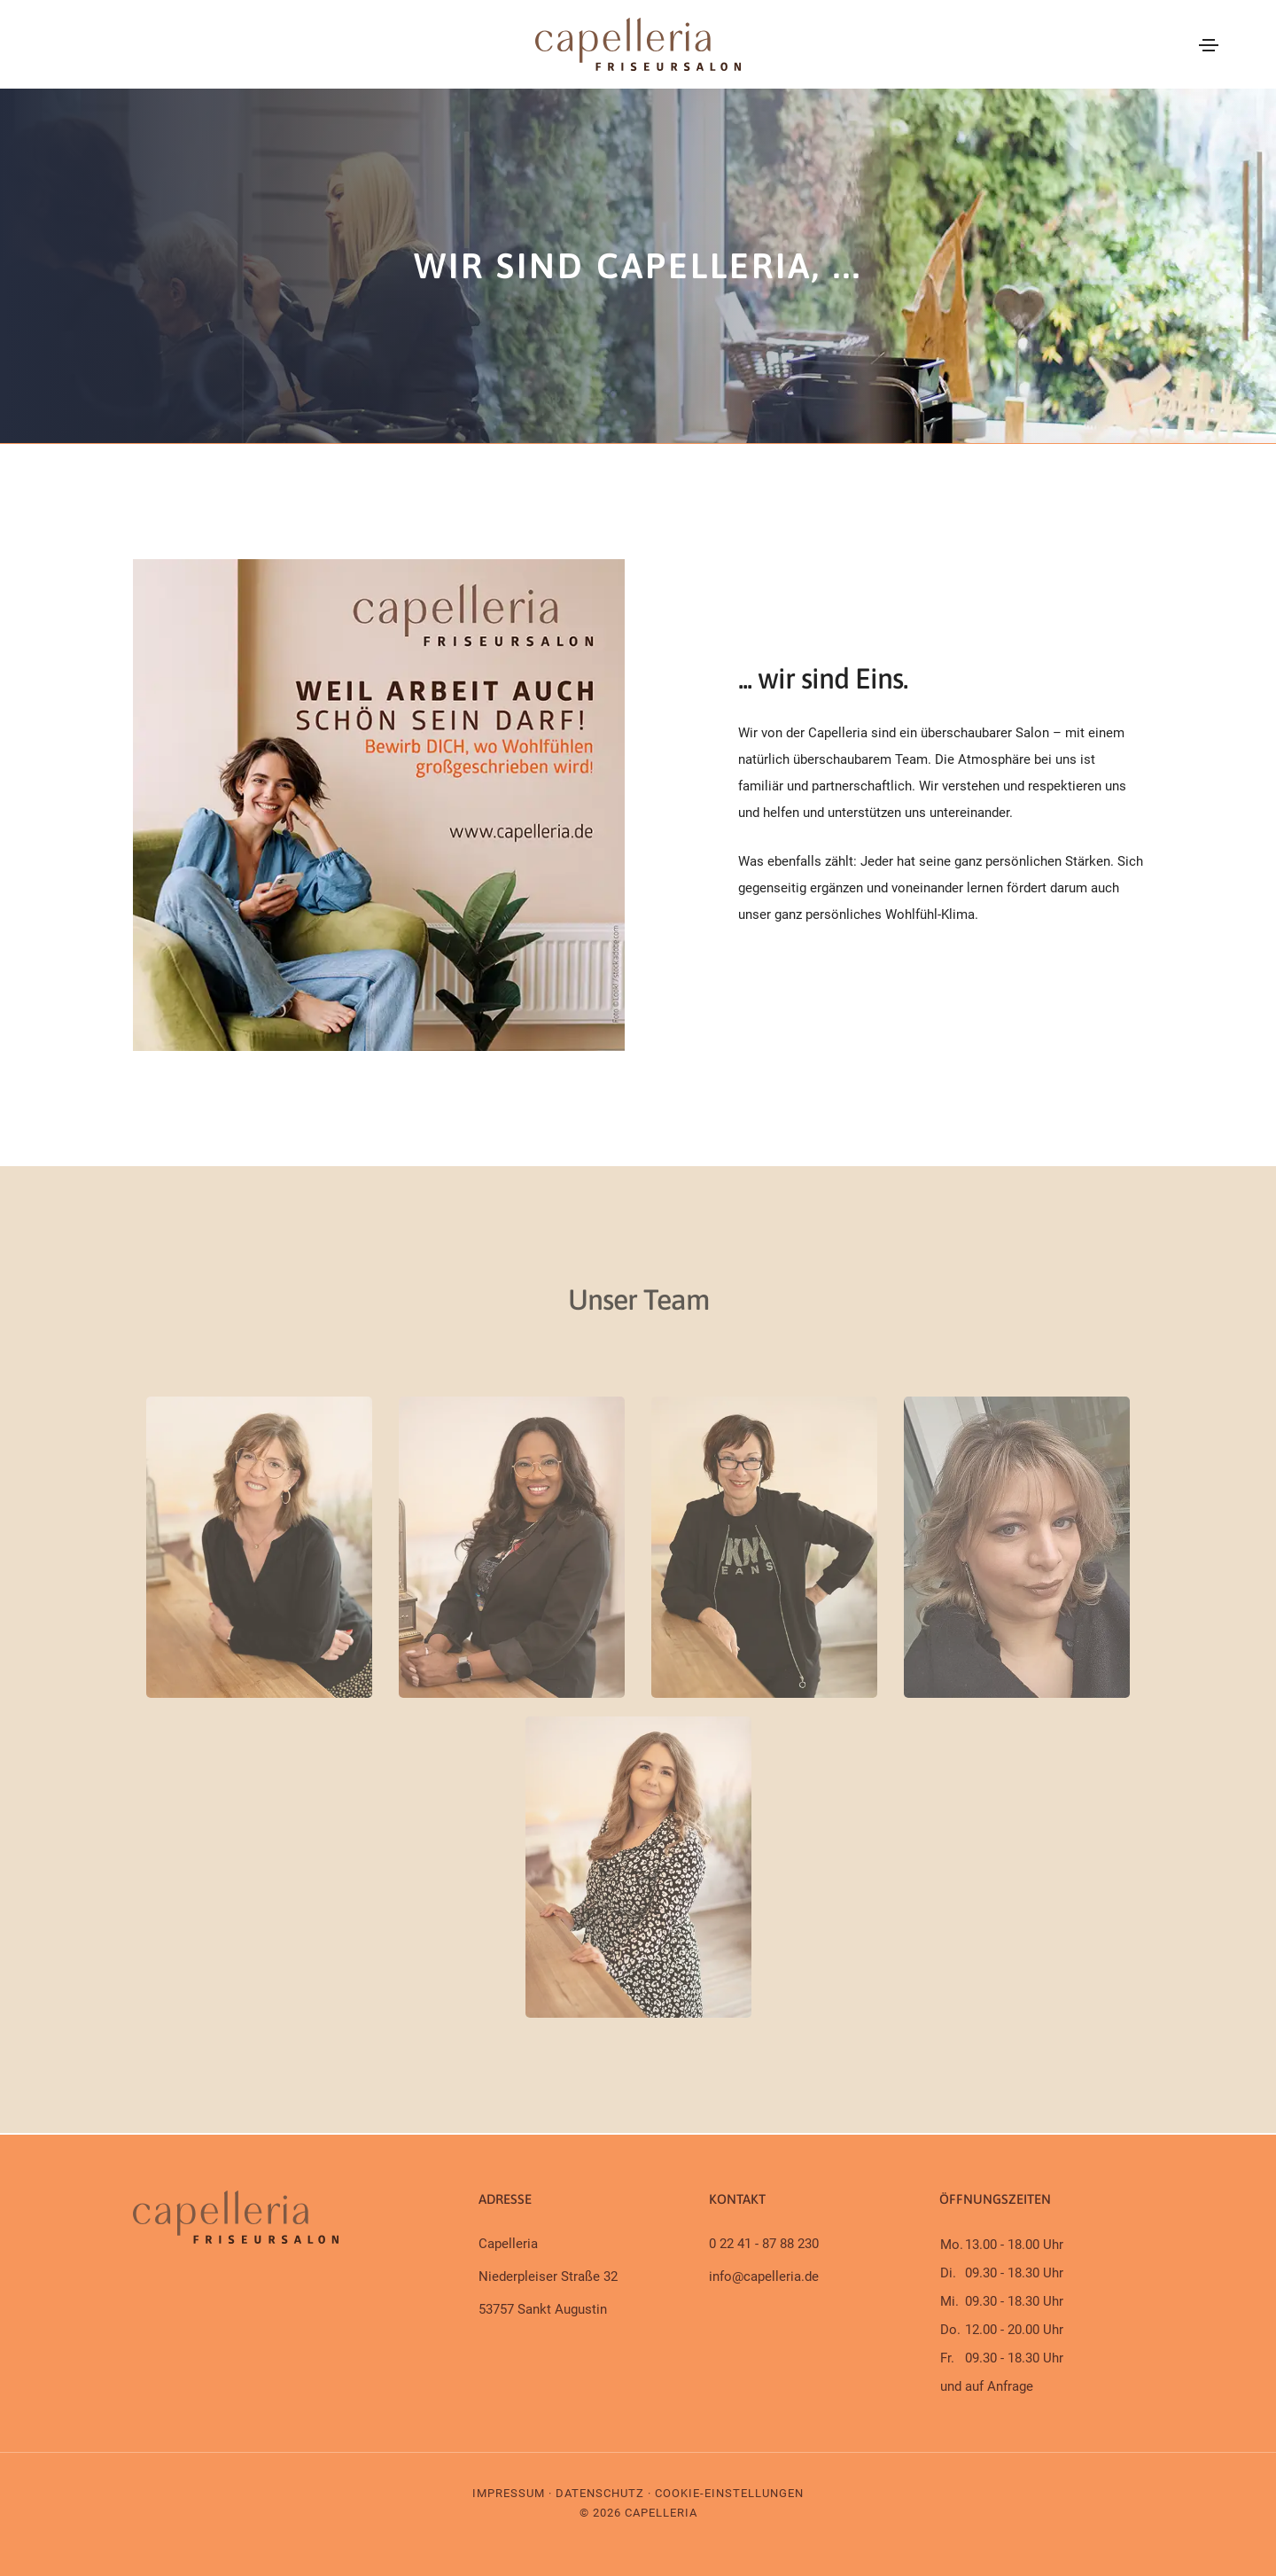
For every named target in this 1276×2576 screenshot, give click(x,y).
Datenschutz (600, 2493)
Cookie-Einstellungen (729, 2493)
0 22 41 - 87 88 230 (764, 2244)
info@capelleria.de (764, 2276)
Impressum (508, 2493)
